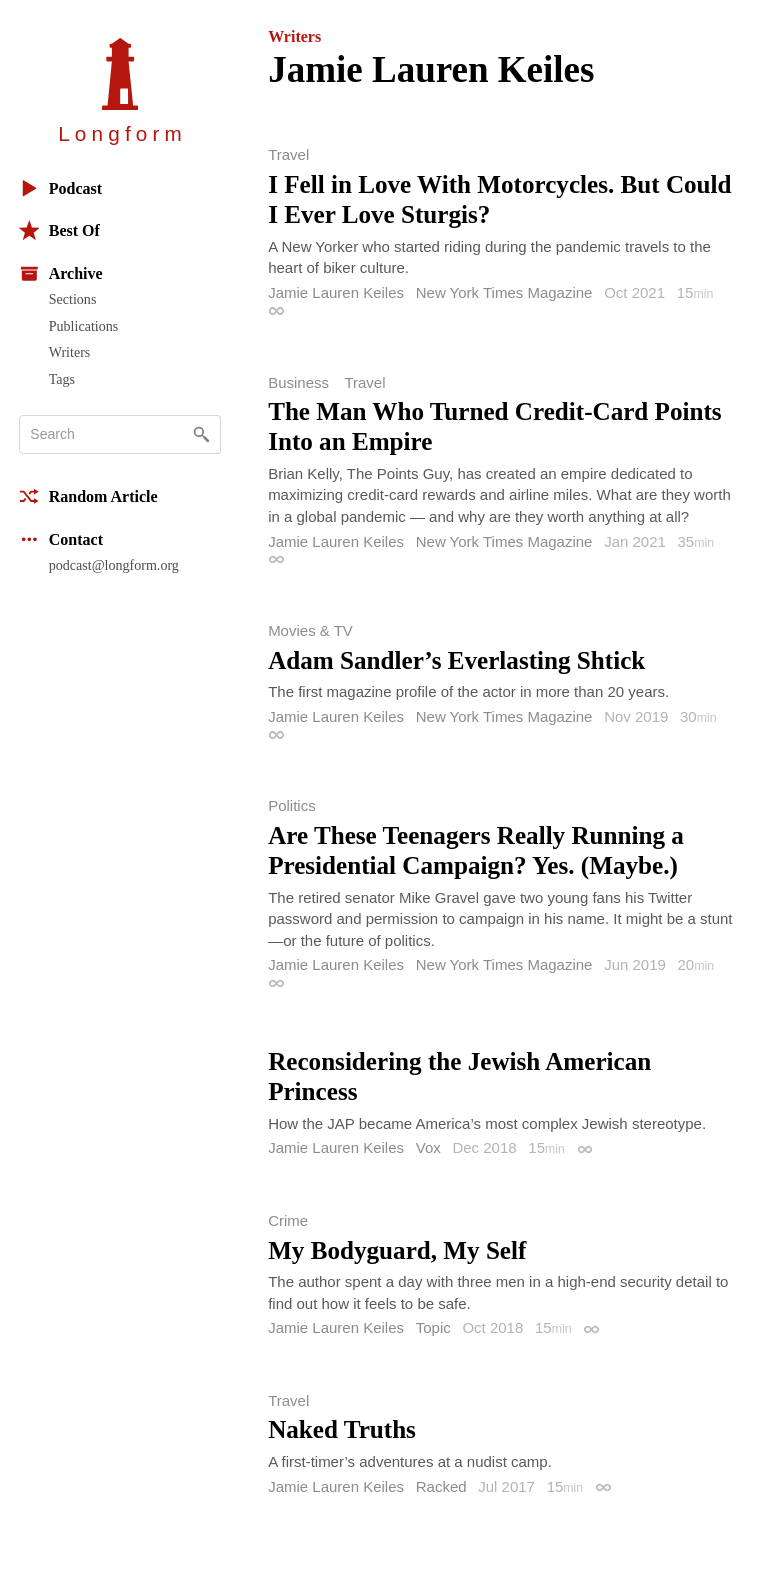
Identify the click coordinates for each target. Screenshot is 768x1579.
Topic (433, 1327)
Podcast (60, 188)
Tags (62, 379)
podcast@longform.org (114, 565)
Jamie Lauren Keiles (336, 292)
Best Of (59, 230)
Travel (288, 154)
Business (298, 382)
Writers (70, 352)
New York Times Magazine (504, 292)
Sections (73, 299)
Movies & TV (310, 630)
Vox (428, 1147)
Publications (83, 326)
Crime (288, 1220)
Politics (292, 805)
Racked (441, 1486)
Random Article (88, 496)
